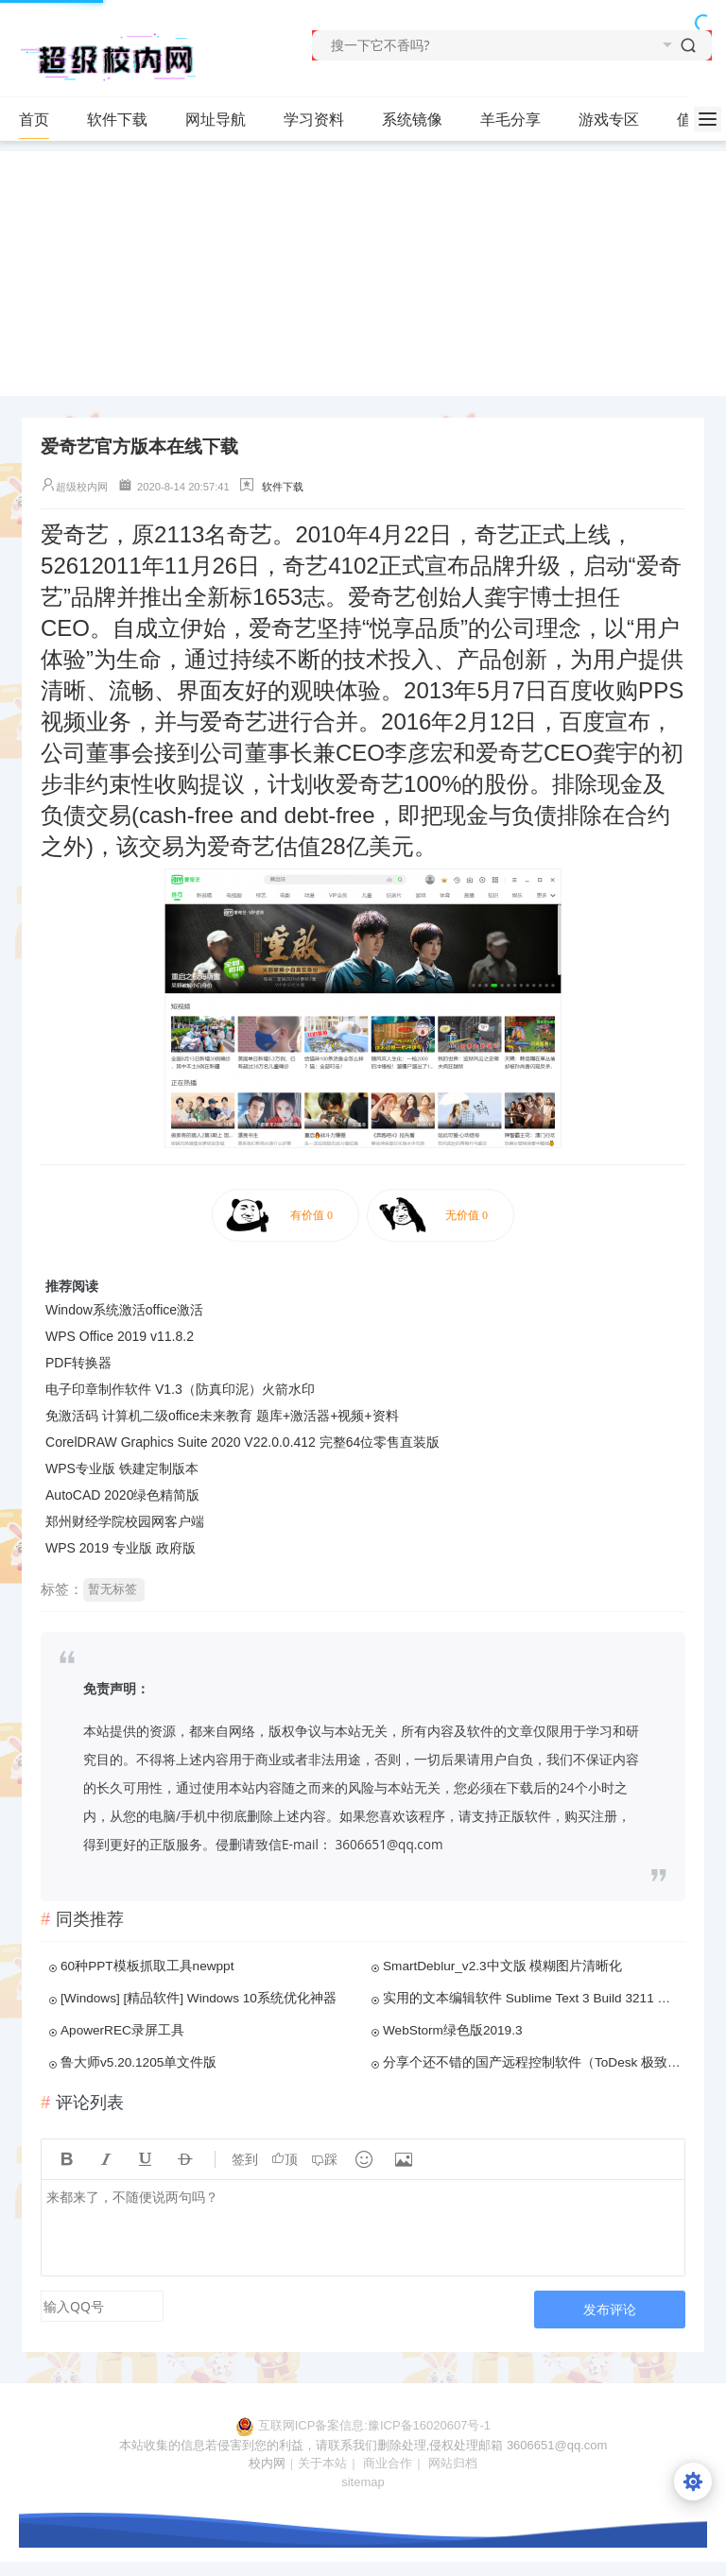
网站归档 (452, 2463)
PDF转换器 (78, 1362)
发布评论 (609, 2309)
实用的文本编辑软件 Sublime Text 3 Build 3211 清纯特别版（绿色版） (532, 1998)
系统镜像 (420, 120)
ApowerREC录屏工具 (122, 2030)
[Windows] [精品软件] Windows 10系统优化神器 (198, 1998)
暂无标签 (112, 1589)
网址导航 (215, 120)
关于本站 (322, 2463)
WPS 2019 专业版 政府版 (120, 1547)
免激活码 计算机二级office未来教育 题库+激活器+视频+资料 (222, 1415)
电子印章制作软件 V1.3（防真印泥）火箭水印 (180, 1389)
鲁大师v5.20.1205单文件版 (138, 2062)
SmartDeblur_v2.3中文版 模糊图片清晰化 (502, 1966)
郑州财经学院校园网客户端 (124, 1521)
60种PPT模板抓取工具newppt (146, 1966)
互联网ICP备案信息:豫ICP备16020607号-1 (374, 2425)
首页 (34, 120)
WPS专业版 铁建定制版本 (122, 1468)
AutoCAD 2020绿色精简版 (122, 1495)
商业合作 (387, 2463)
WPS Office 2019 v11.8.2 (119, 1336)
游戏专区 (609, 120)
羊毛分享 (510, 120)
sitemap (363, 2482)
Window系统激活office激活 (124, 1309)
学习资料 (322, 120)
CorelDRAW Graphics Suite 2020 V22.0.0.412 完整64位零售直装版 (242, 1442)
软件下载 (125, 120)
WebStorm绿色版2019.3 (453, 2030)
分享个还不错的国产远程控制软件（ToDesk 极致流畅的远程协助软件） (532, 2062)
